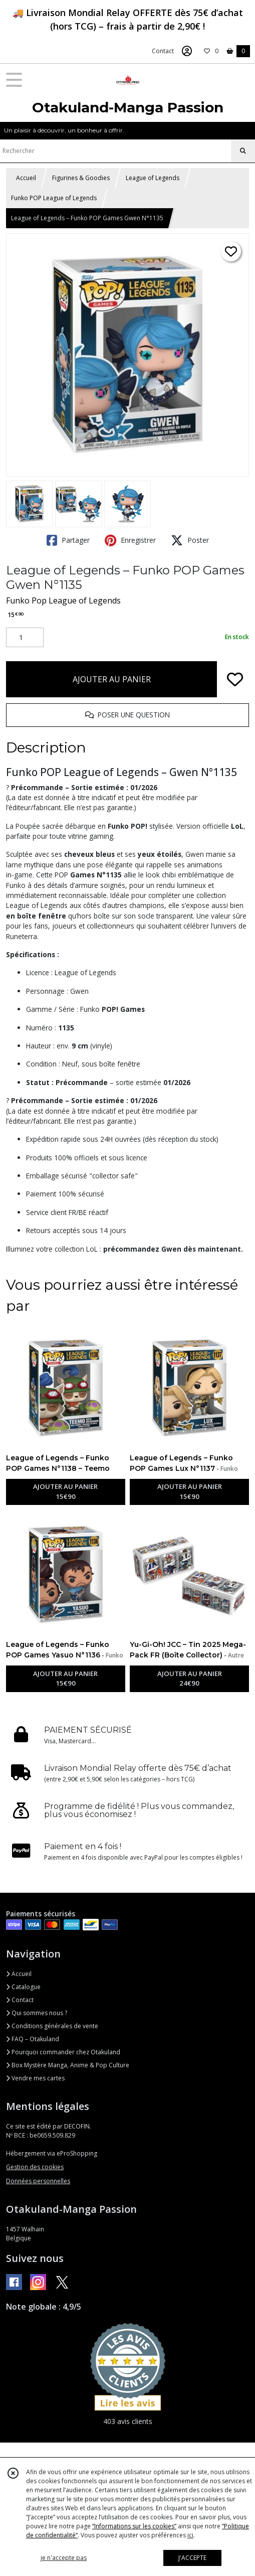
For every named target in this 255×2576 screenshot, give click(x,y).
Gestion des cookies (35, 2167)
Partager (68, 540)
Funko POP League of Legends (54, 198)
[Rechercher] (243, 151)
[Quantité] (25, 638)
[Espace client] (187, 51)
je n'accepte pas (64, 2557)
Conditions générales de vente (52, 2026)
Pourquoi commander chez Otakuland (63, 2052)
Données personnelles (38, 2181)
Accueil (26, 178)
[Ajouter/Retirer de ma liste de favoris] (235, 679)
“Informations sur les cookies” (134, 2526)
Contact (163, 51)
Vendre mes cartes (35, 2078)
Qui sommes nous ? (36, 2013)
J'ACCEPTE (192, 2557)
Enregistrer (130, 540)
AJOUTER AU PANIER (112, 679)
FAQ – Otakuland (32, 2039)
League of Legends (152, 178)
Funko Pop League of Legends (63, 600)
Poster (190, 540)
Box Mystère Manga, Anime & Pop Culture (67, 2065)
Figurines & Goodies (81, 178)
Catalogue (23, 1987)
